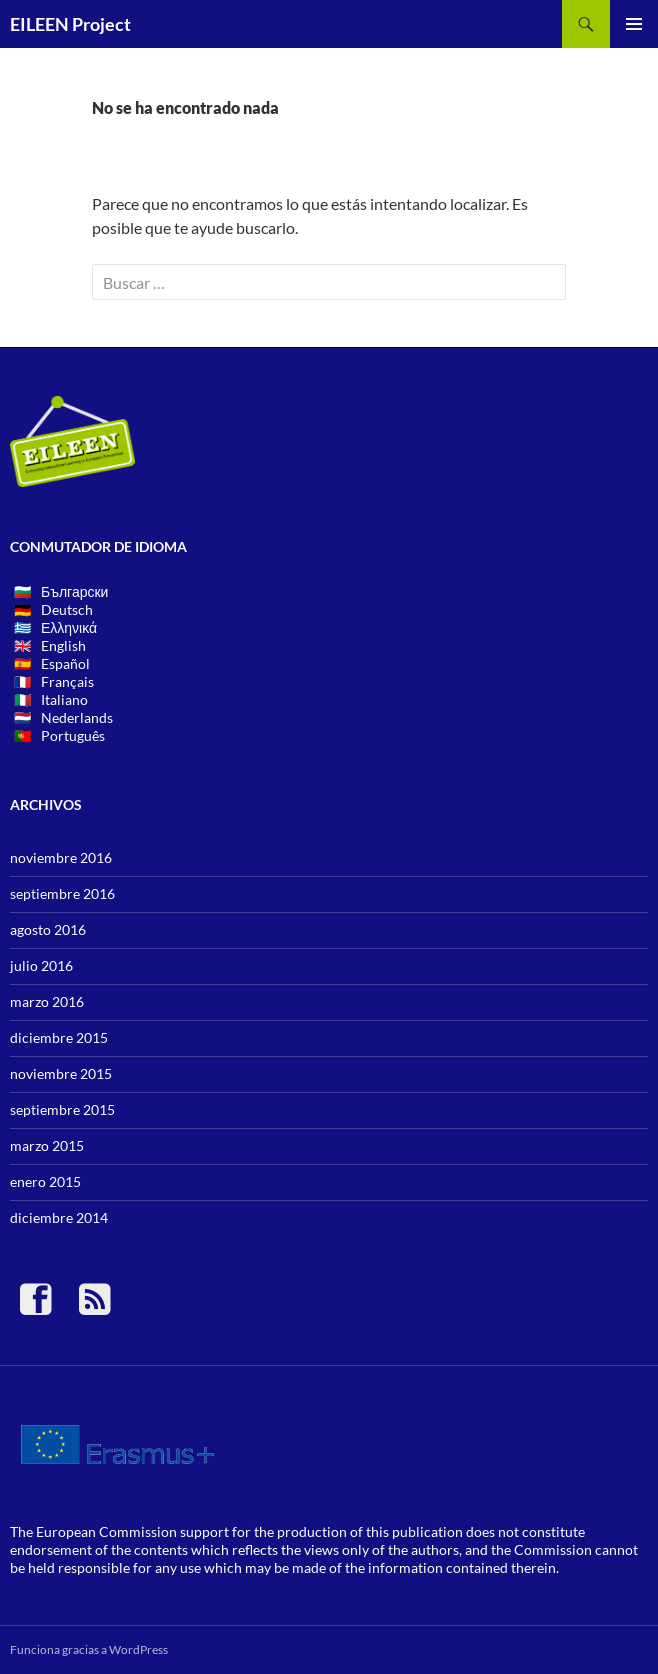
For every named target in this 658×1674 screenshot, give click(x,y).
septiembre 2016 (62, 893)
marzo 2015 (47, 1145)
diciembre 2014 (59, 1217)
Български (74, 591)
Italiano (64, 699)
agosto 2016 (48, 929)
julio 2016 (41, 965)
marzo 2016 (47, 1001)
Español (65, 663)
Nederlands (77, 717)
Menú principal (634, 24)
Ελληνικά (69, 627)
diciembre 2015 (59, 1037)
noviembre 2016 (61, 857)
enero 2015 (45, 1181)
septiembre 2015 (62, 1109)
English (63, 645)
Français (67, 681)
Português (73, 735)
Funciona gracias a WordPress (89, 1649)
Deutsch (67, 609)
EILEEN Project (70, 24)
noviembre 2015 (61, 1073)
